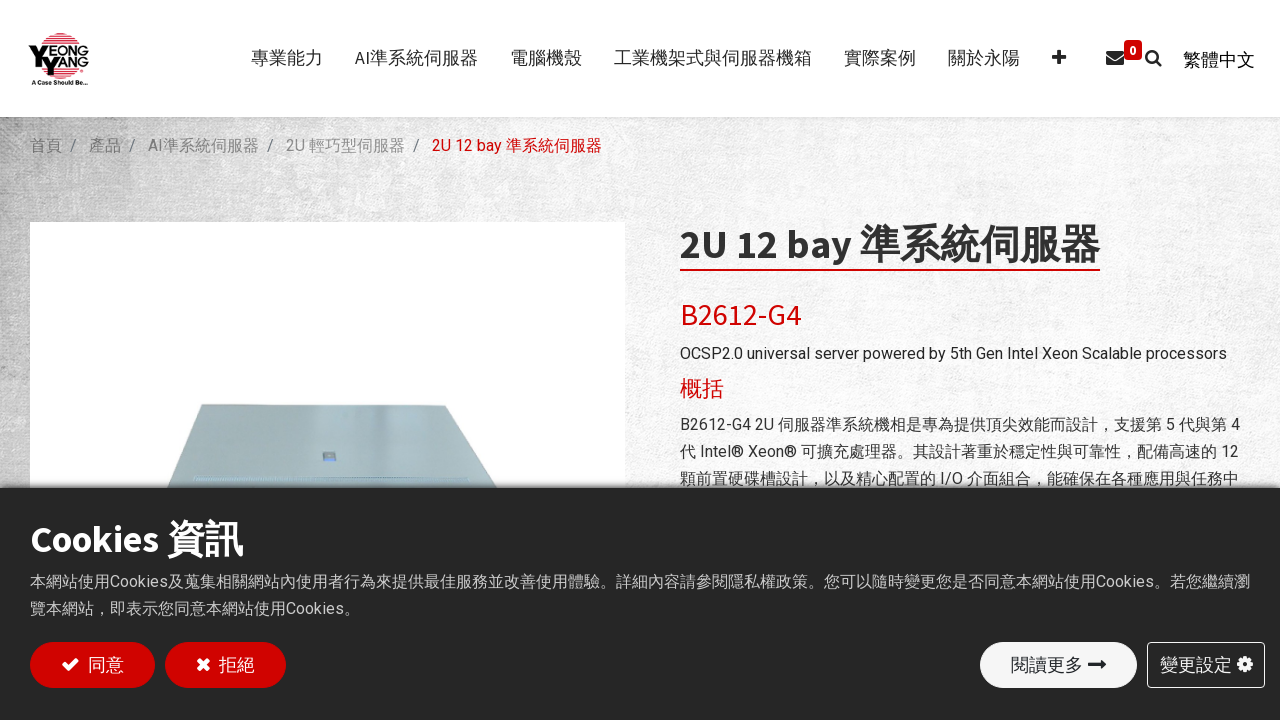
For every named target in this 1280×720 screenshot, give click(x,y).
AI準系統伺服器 (203, 145)
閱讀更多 (1047, 663)
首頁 (46, 145)
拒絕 (235, 663)
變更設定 (1196, 663)
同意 (104, 663)
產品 (105, 145)
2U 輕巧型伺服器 (345, 145)
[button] (1049, 58)
